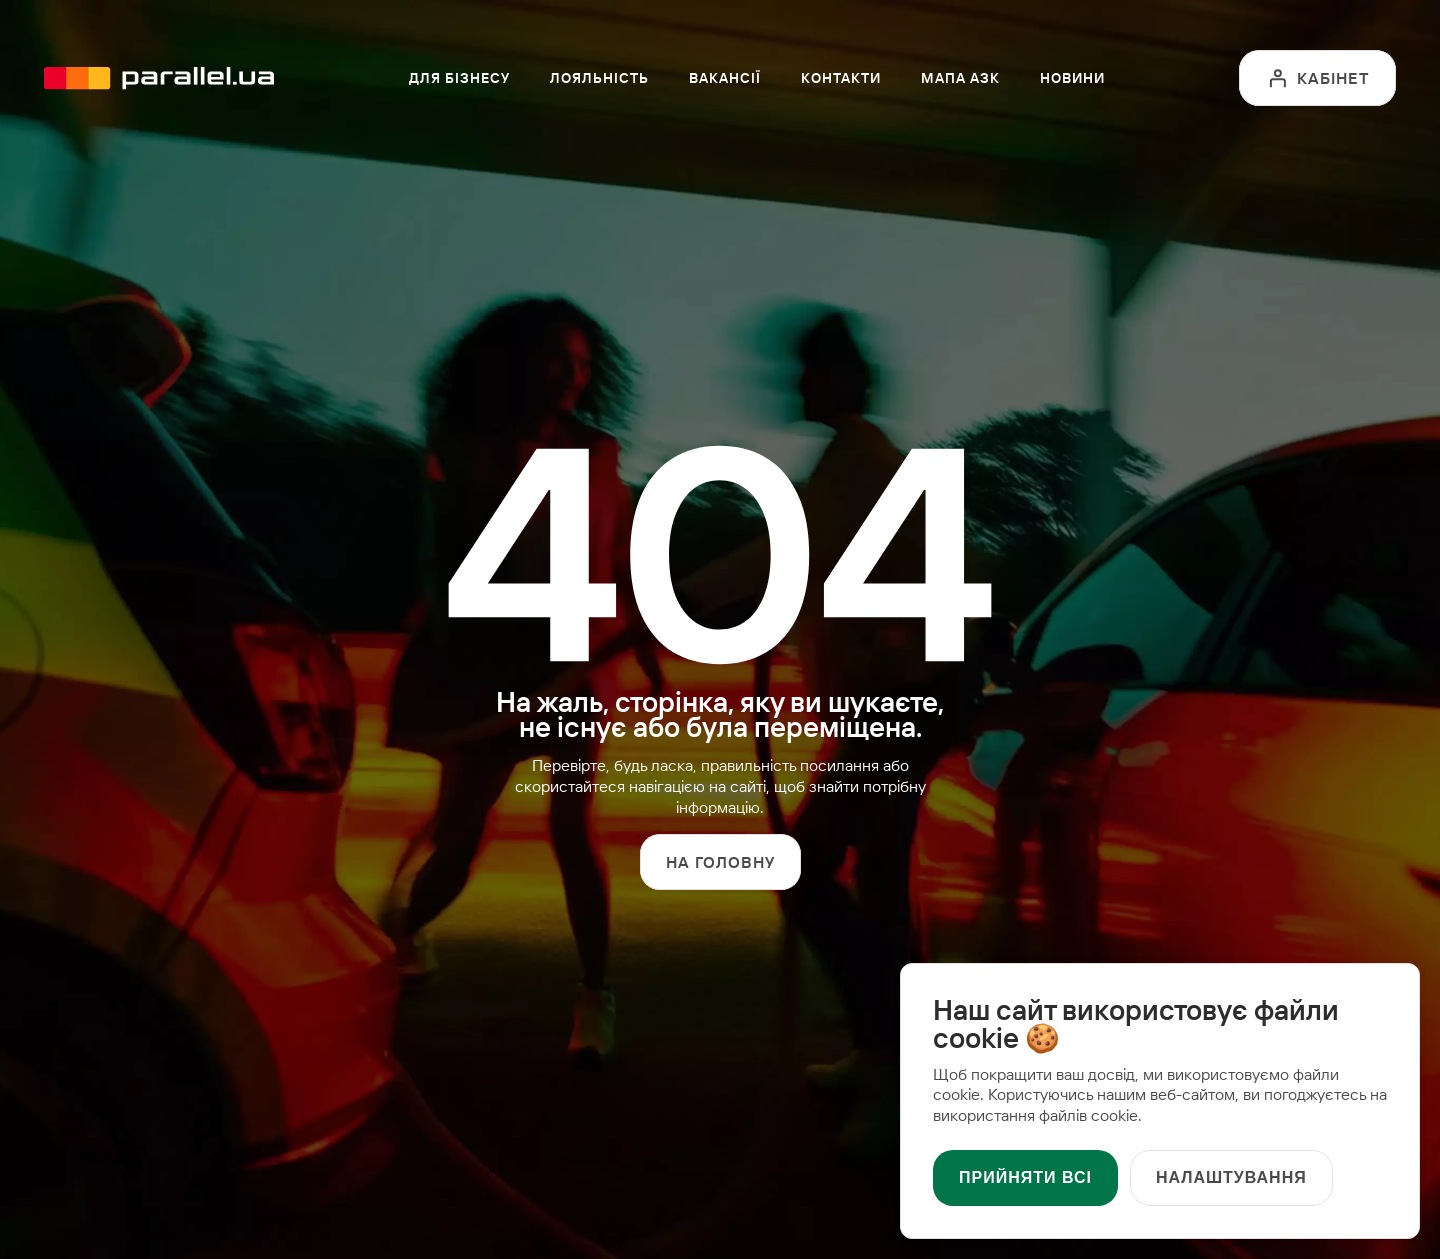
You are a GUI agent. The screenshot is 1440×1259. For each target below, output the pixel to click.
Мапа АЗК (960, 78)
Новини (1072, 78)
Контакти (841, 78)
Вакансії (725, 78)
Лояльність (599, 78)
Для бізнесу (459, 78)
